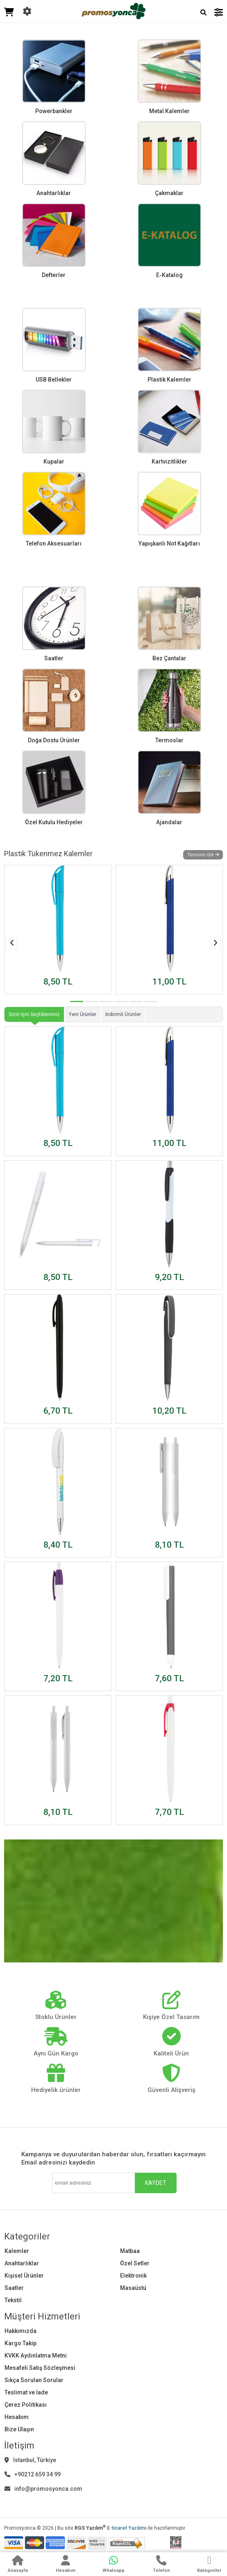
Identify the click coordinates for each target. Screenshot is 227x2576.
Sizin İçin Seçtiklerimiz (34, 1014)
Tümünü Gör (203, 854)
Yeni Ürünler (82, 1014)
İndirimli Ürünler (123, 1014)
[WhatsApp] (113, 2565)
